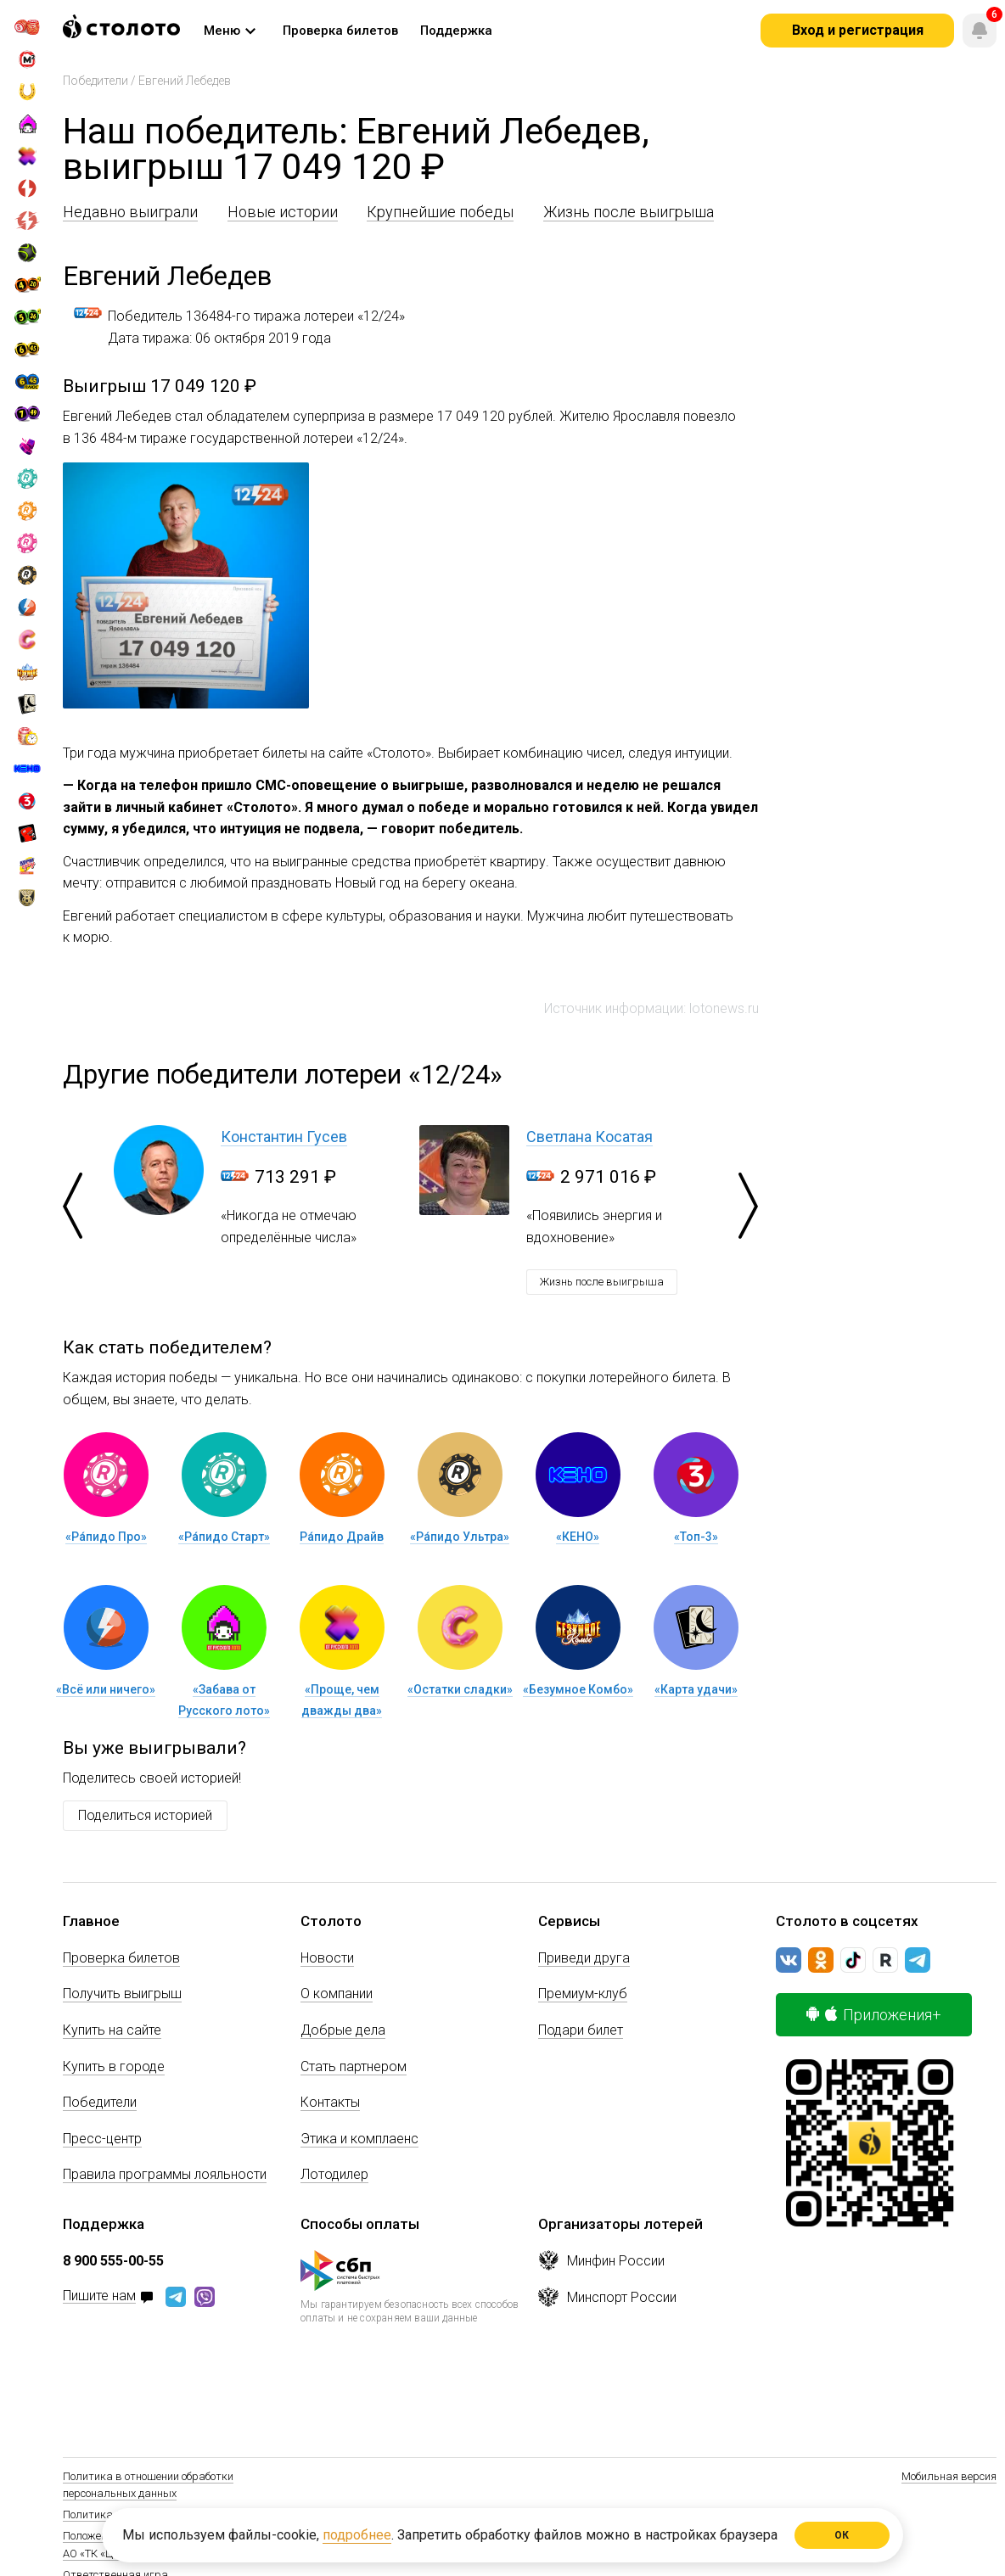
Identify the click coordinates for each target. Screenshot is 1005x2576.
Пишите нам (99, 2296)
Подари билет (580, 2030)
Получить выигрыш (122, 1993)
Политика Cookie (104, 2514)
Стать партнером (353, 2066)
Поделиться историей (145, 1815)
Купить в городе (114, 2066)
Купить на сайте (112, 2030)
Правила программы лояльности (165, 2174)
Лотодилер (334, 2174)
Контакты (330, 2102)
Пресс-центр (102, 2139)
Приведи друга (584, 1958)
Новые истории (282, 212)
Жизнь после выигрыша (628, 212)
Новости (327, 1958)
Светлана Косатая (589, 1136)
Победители (95, 80)
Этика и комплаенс (359, 2139)
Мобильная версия (949, 2476)
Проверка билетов (121, 1958)
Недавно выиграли (130, 212)
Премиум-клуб (582, 1993)
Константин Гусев (284, 1136)
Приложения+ (873, 2015)
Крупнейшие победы (440, 212)
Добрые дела (342, 2030)
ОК (842, 2535)
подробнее (357, 2535)
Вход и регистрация (858, 30)
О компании (336, 1993)
